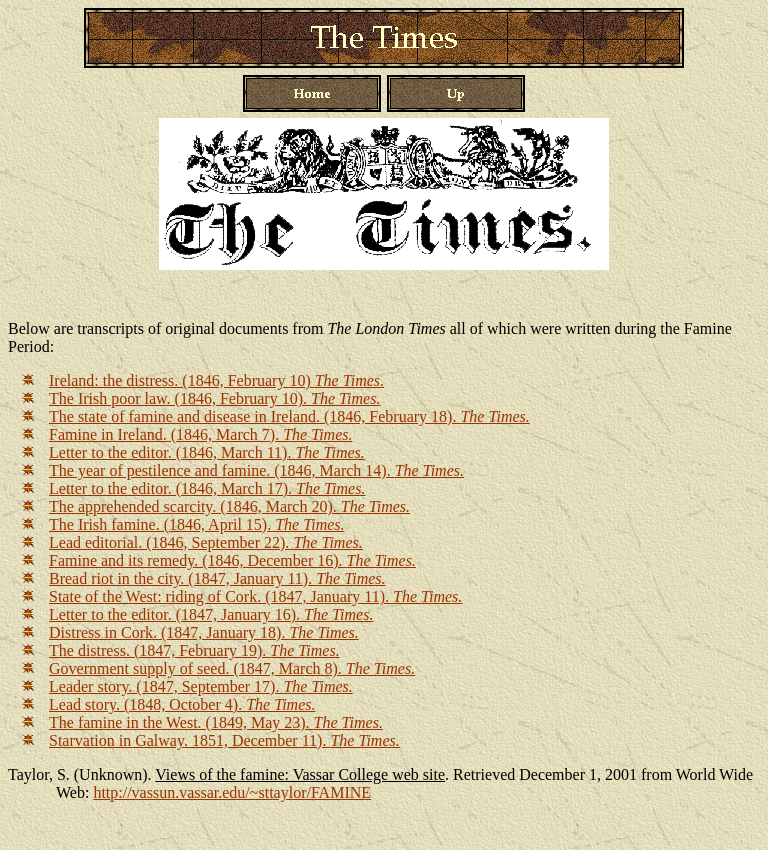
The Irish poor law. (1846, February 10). (214, 398)
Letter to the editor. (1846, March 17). (207, 488)
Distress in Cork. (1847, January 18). (204, 632)
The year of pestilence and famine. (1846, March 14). (256, 470)
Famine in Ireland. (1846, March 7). (201, 434)
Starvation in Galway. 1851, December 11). (224, 740)
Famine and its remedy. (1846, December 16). (232, 560)
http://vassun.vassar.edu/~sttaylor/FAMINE (232, 792)
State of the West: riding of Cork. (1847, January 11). (255, 596)
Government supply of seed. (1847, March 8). (232, 668)
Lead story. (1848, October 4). (182, 704)
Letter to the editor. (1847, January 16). (211, 614)
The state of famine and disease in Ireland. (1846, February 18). (289, 416)
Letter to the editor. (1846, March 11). (207, 452)
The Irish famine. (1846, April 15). (197, 524)
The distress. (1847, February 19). (194, 650)
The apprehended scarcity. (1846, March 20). (229, 506)
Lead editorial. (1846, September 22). (206, 542)
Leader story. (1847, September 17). (201, 686)
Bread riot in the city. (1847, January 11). (217, 578)
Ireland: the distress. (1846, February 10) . (216, 380)
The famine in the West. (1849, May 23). (216, 722)
